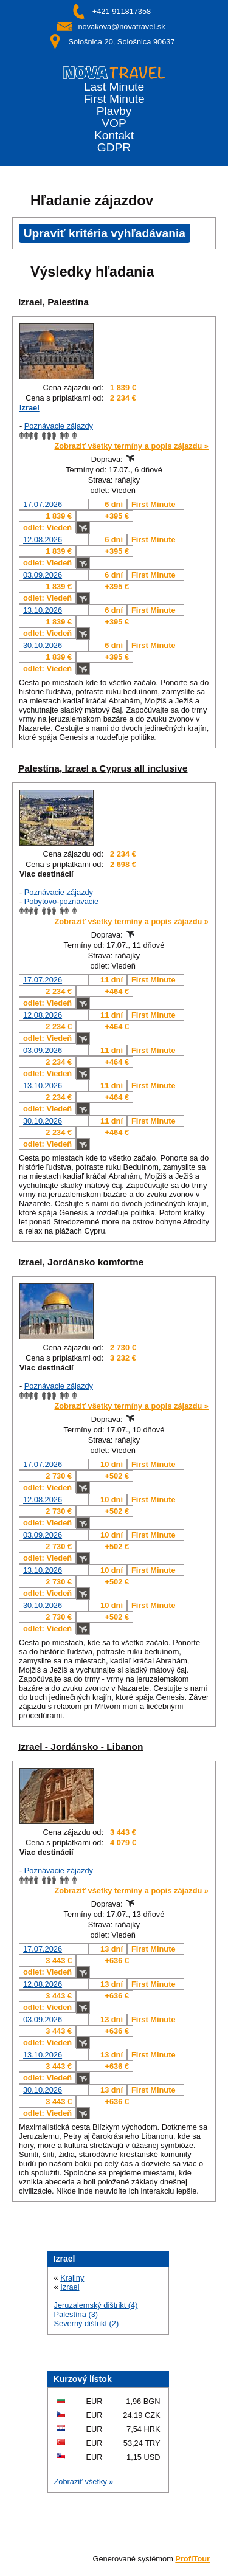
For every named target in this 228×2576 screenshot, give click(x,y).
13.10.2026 (42, 610)
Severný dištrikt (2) (86, 2323)
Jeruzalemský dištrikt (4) (96, 2305)
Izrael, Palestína (53, 302)
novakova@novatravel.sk (121, 26)
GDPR (114, 148)
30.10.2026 (42, 645)
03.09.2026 (42, 574)
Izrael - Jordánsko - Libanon (80, 1746)
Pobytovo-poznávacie (61, 901)
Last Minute (114, 87)
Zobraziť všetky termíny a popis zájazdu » (131, 446)
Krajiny (72, 2277)
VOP (114, 123)
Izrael (29, 407)
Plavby (114, 111)
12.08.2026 (42, 539)
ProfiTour (192, 2558)
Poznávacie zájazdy (58, 425)
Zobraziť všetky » (84, 2481)
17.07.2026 (42, 504)
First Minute (113, 99)
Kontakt (114, 135)
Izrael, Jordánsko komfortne (80, 1262)
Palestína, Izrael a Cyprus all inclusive (103, 768)
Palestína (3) (76, 2314)
